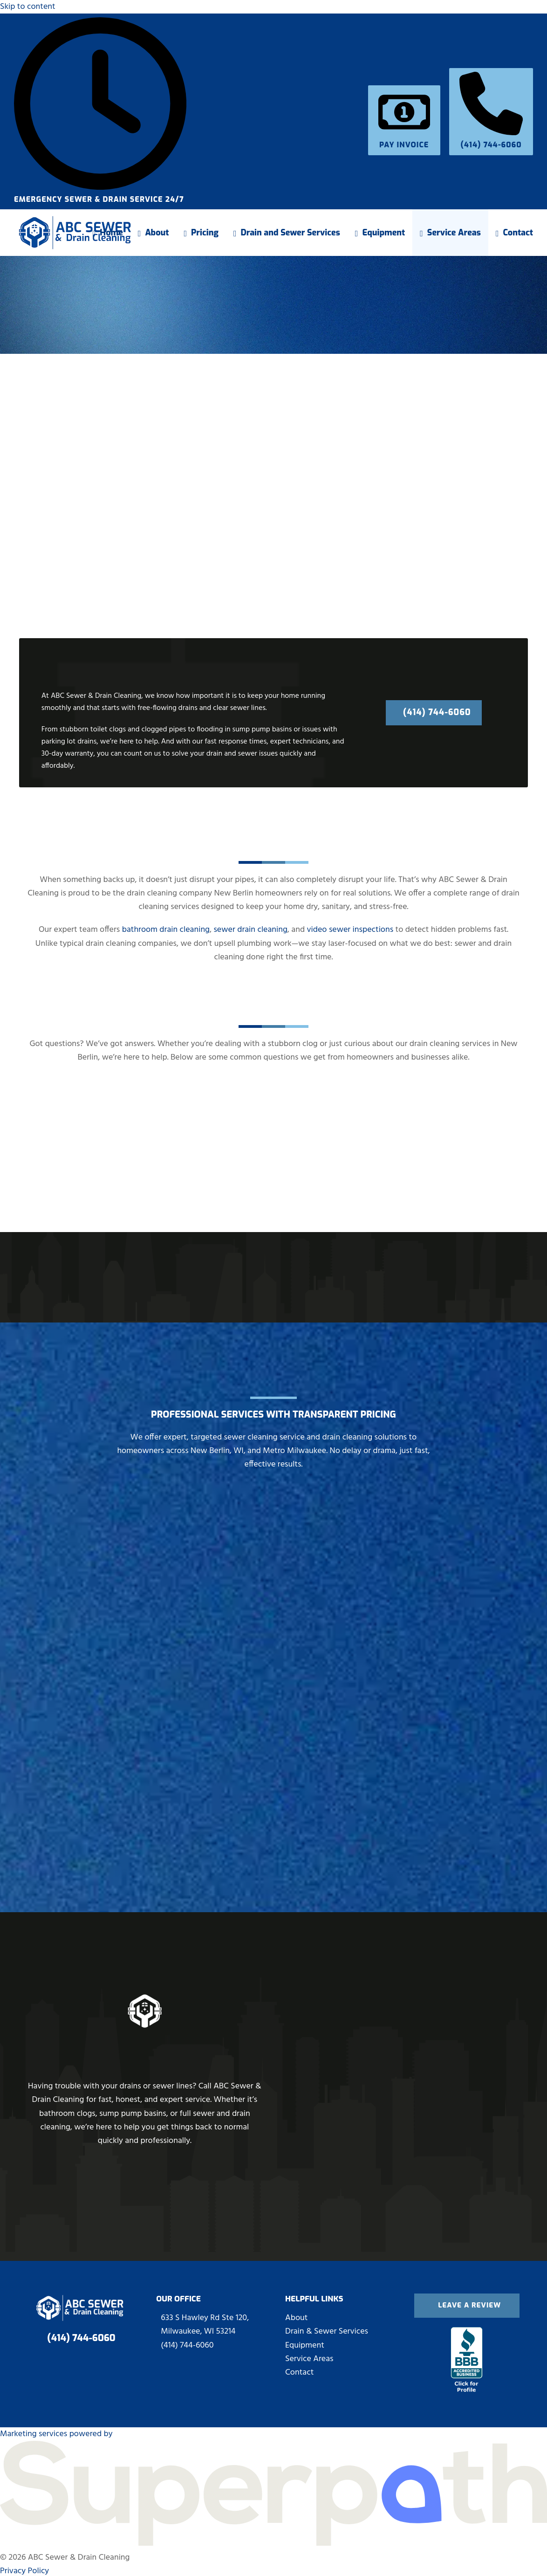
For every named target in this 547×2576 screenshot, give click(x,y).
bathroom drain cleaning (166, 930)
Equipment (304, 2343)
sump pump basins (262, 729)
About (296, 2316)
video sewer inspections (350, 930)
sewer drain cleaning (250, 930)
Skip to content (27, 7)
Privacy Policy (24, 2569)
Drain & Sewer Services (326, 2329)
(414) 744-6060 (491, 139)
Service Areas (309, 2356)
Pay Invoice (404, 139)
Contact (299, 2370)
